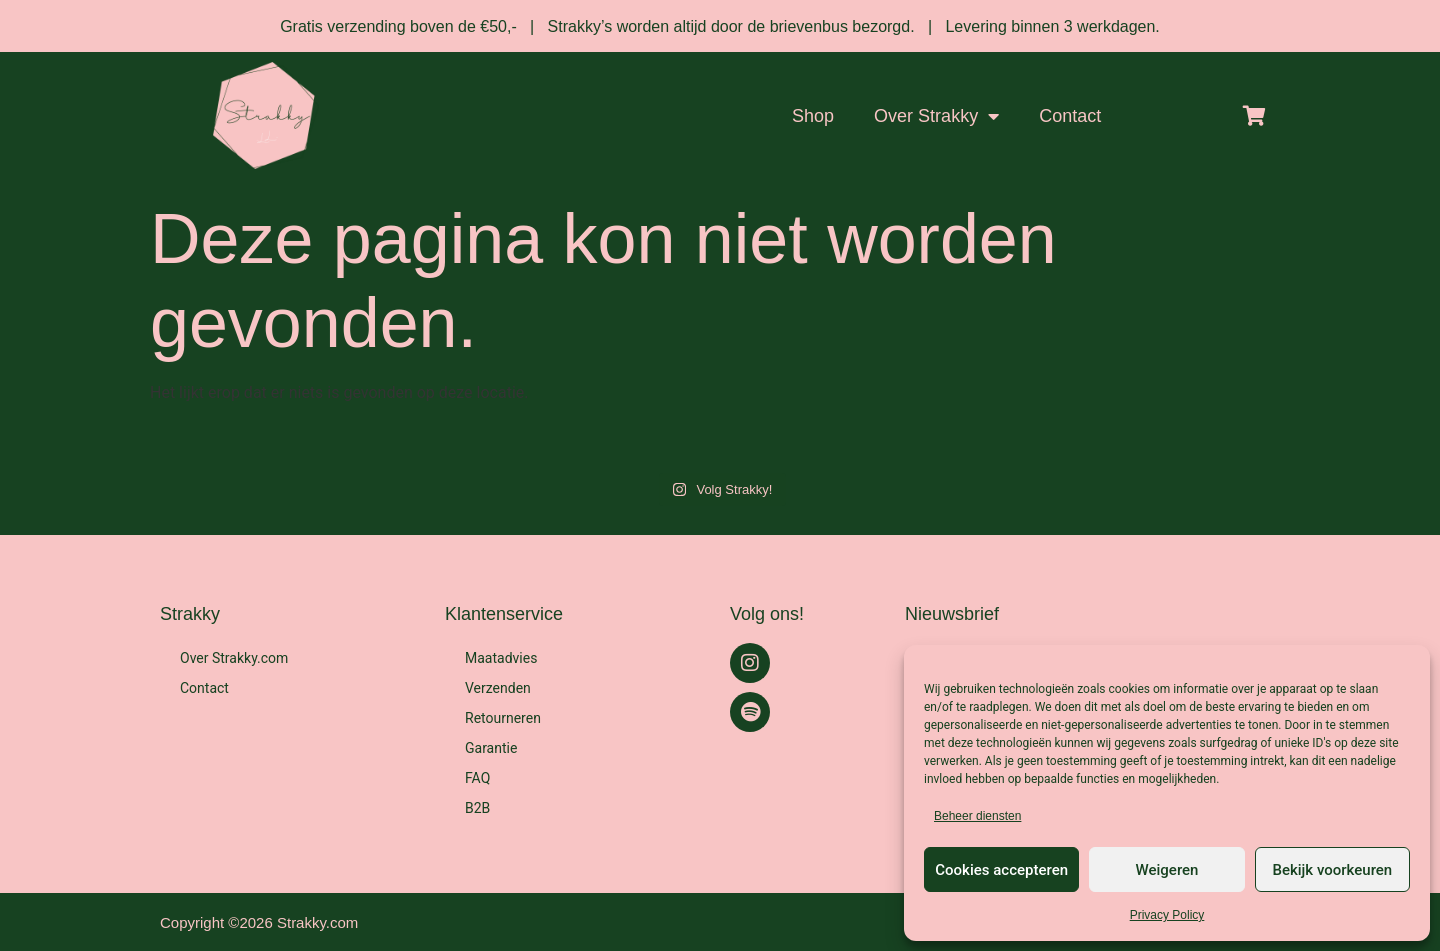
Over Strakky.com (234, 658)
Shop (813, 116)
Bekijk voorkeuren (1332, 870)
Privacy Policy (1167, 915)
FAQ (477, 778)
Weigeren (1167, 870)
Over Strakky (936, 116)
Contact (1070, 116)
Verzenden (498, 688)
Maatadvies (501, 658)
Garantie (491, 748)
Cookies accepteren (1001, 870)
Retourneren (503, 718)
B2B (477, 808)
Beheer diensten (977, 816)
